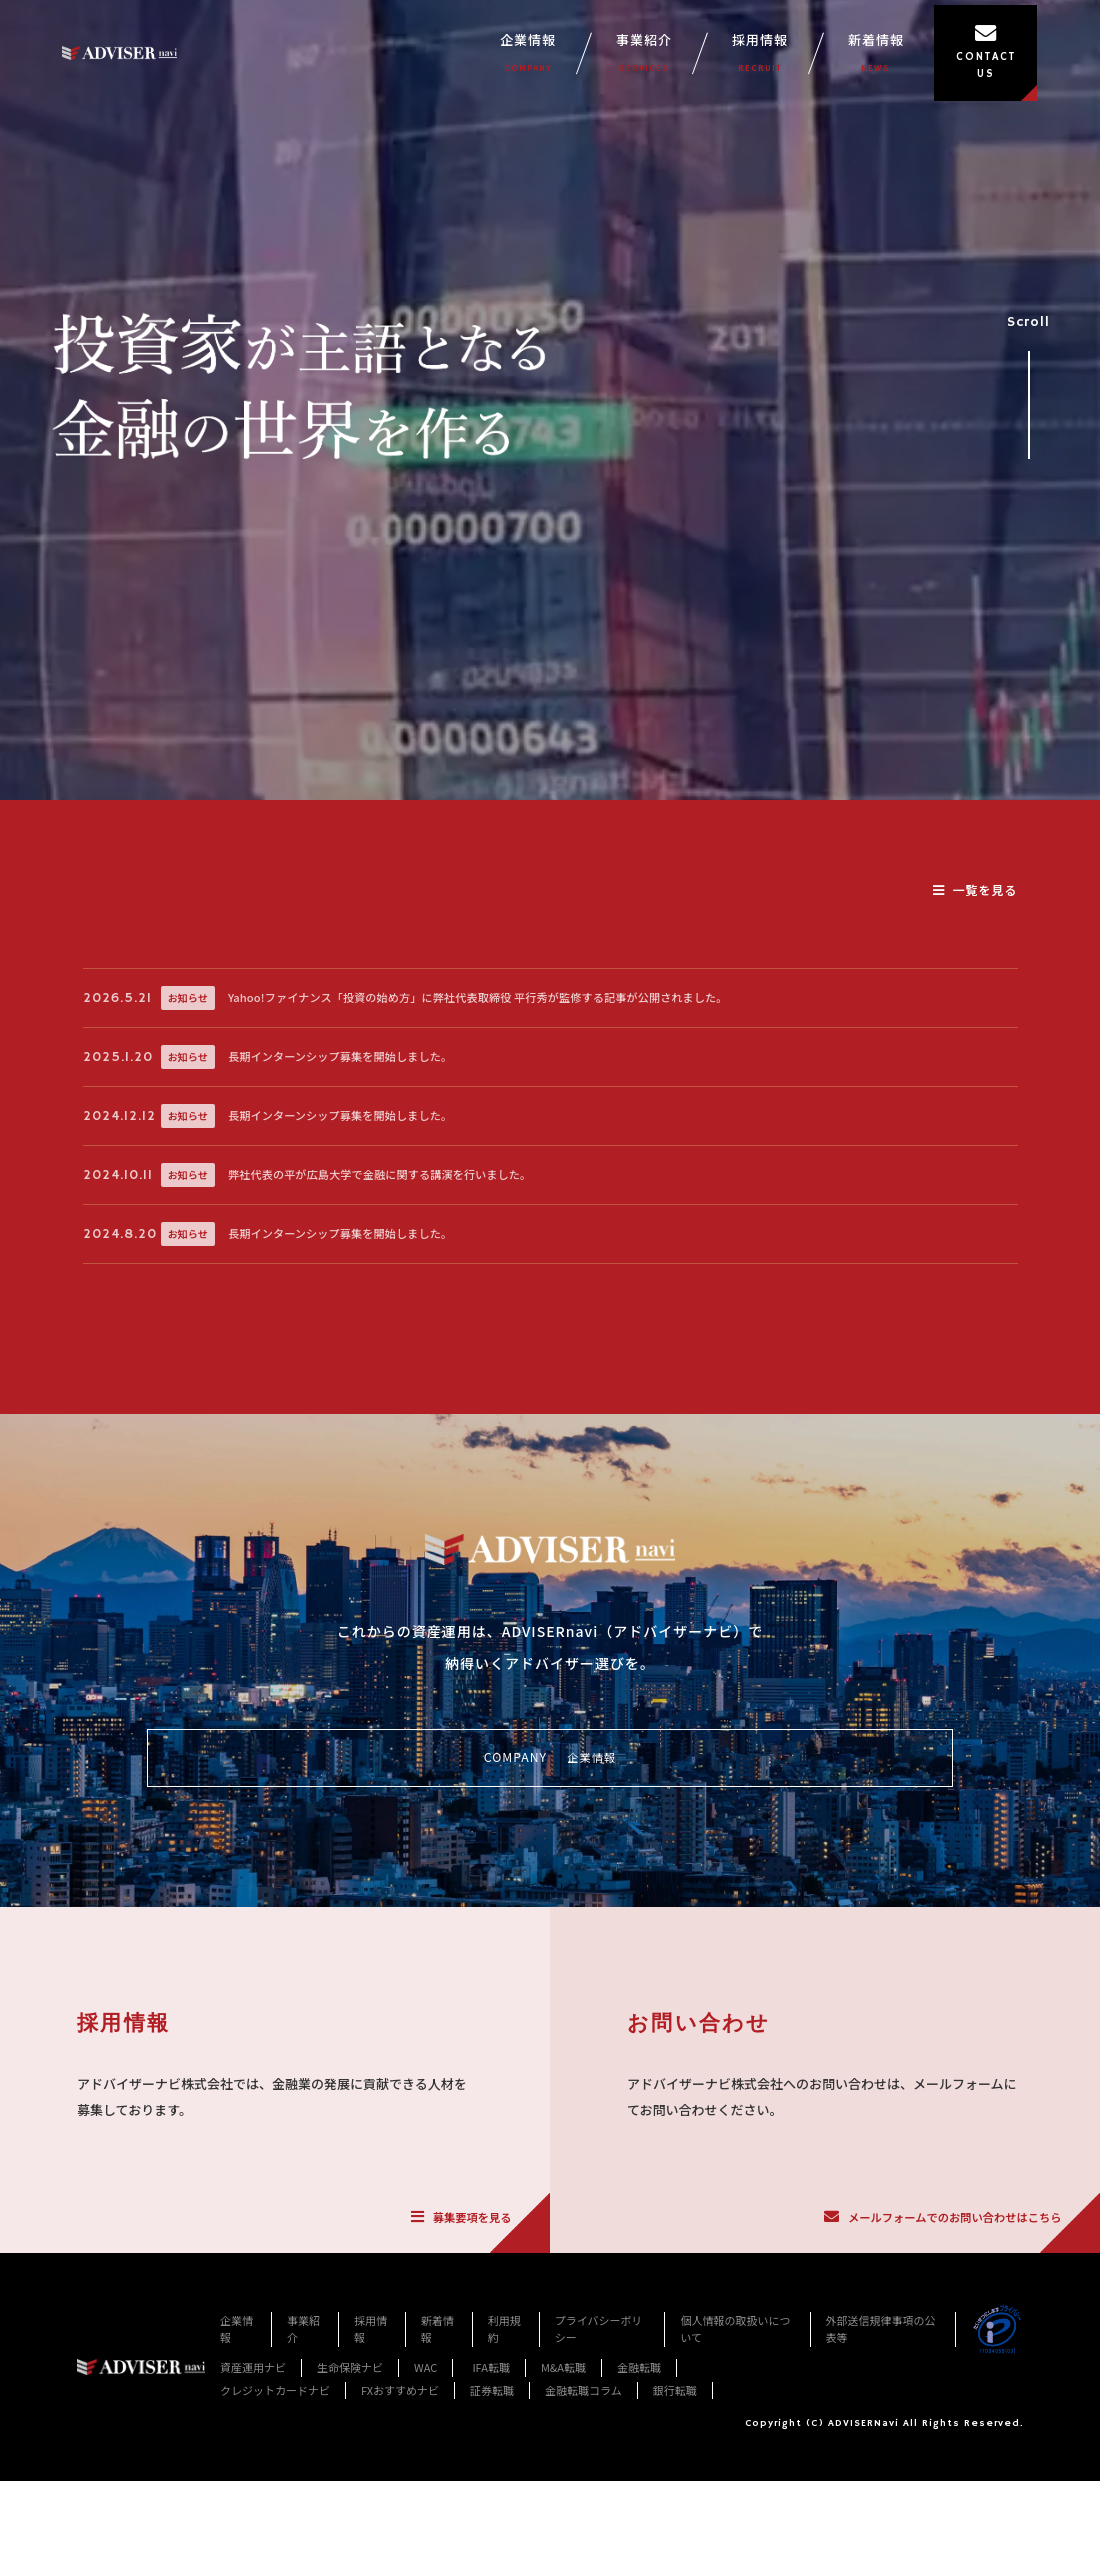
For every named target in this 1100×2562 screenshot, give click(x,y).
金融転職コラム (583, 2550)
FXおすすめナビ (400, 2550)
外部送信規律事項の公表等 (881, 2489)
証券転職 (492, 2550)
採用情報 (801, 62)
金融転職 (639, 2528)
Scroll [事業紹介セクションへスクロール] (1028, 378)
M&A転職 (563, 2528)
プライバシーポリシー (599, 2489)
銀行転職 (675, 2550)
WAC (425, 2528)
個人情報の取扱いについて (735, 2489)
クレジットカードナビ (275, 2550)
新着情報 (917, 62)
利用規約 (504, 2489)
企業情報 (569, 62)
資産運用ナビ (253, 2528)
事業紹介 (685, 62)
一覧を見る (975, 889)
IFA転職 (491, 2528)
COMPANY (549, 1902)
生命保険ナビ (350, 2528)
